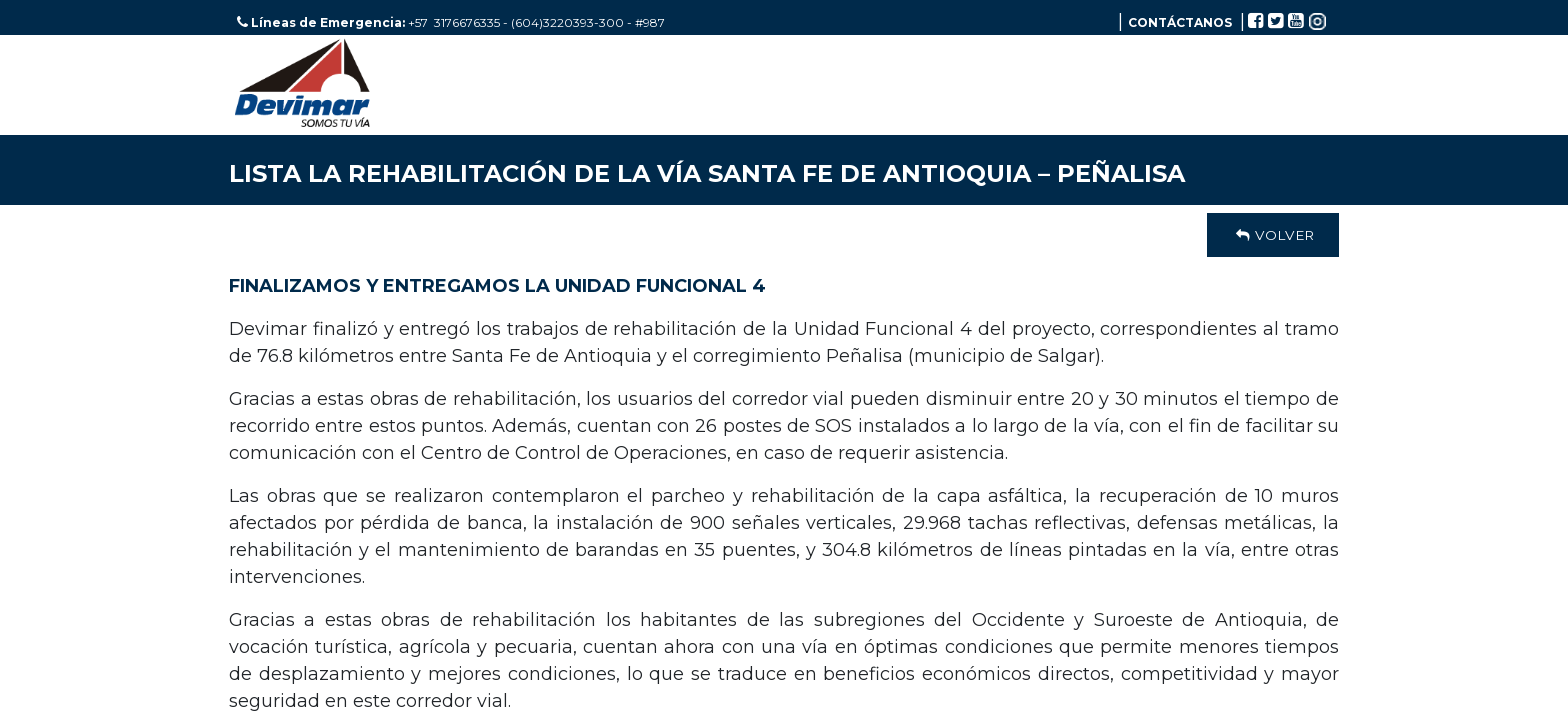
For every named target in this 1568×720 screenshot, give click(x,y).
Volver (1273, 235)
